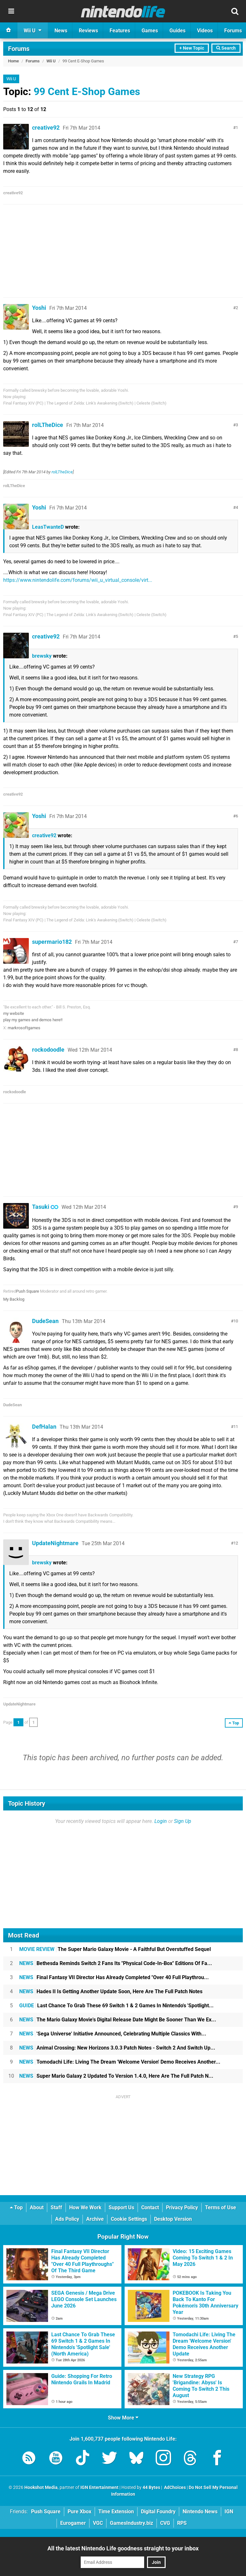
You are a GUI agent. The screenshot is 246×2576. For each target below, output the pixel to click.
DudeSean (45, 1321)
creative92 (46, 127)
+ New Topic (191, 48)
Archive (95, 2219)
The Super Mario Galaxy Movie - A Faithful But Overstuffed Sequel (115, 1949)
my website (13, 1013)
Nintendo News (200, 2511)
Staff (56, 2207)
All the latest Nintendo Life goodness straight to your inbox (123, 2548)
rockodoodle (48, 1049)
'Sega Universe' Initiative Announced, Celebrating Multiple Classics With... (112, 2034)
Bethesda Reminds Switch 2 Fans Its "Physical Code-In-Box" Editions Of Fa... (115, 1963)
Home (13, 61)
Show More (123, 2418)
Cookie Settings (129, 2219)
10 (236, 1321)
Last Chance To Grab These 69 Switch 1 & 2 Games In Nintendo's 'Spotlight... (116, 2005)
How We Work (85, 2207)
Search (226, 48)
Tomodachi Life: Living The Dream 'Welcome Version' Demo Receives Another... (119, 2062)
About (37, 2207)
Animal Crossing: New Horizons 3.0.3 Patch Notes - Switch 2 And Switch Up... (117, 2048)
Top (16, 2207)
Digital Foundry (158, 2511)
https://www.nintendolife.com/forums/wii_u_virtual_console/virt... (77, 580)
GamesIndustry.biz (131, 2523)
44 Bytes (151, 2487)
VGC (98, 2523)
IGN (229, 2511)
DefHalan (44, 1426)
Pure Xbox (79, 2511)
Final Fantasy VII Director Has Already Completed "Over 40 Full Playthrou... (114, 1977)
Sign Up (182, 1821)
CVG (165, 2523)
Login (160, 1821)
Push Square (27, 1291)
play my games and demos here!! (32, 1019)
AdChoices (174, 2487)
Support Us (121, 2207)
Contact (150, 2207)
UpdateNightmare (55, 1543)
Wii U (51, 61)
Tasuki (40, 1206)
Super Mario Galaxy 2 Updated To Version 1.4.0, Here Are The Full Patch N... (116, 2076)
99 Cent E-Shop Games (87, 91)
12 (236, 1543)
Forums (18, 48)
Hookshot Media (41, 2487)
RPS (182, 2523)
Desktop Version (173, 2219)
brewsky (42, 656)
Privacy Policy (182, 2207)
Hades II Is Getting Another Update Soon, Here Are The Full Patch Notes (110, 1991)
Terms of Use (220, 2207)
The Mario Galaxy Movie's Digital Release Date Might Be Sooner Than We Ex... (117, 2020)
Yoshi (39, 307)
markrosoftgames (24, 1027)
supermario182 (52, 941)
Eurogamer (73, 2523)
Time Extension (116, 2511)
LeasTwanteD (48, 527)
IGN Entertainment (99, 2487)
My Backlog (13, 1299)
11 (236, 1426)
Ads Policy (67, 2219)
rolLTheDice (47, 424)
